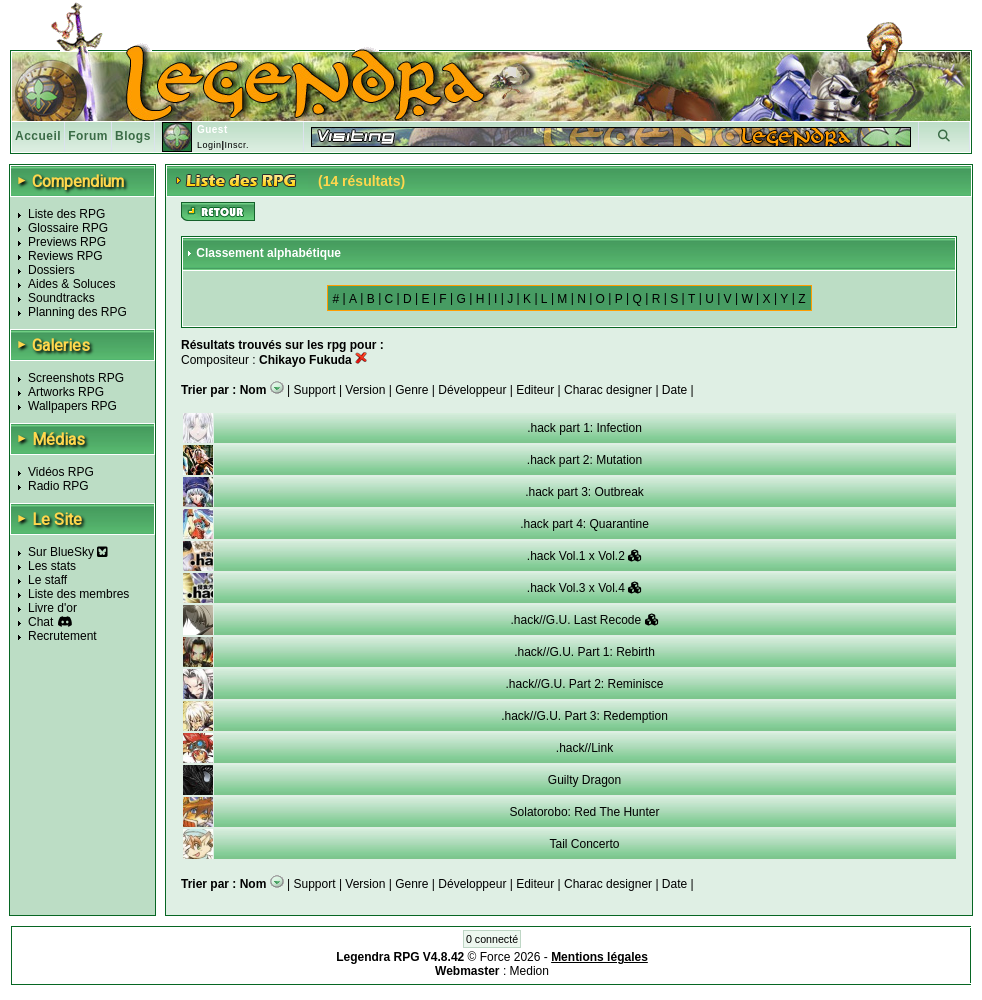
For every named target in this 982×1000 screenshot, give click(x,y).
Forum (88, 136)
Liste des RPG (66, 214)
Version (365, 390)
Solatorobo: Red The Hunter (585, 812)
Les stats (52, 566)
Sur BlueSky (68, 552)
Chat (40, 622)
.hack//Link (584, 748)
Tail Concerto (584, 844)
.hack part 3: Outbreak (584, 492)
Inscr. (236, 145)
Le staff (47, 580)
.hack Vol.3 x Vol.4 (584, 588)
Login (209, 145)
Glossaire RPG (68, 228)
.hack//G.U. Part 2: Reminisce (584, 684)
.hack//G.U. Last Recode (584, 620)
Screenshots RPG (76, 378)
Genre (411, 390)
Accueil (38, 136)
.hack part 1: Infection (584, 428)
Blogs (133, 136)
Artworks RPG (66, 392)
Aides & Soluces (71, 284)
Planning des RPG (77, 312)
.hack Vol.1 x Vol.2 (584, 556)
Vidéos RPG (61, 472)
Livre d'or (52, 608)
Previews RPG (67, 242)
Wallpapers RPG (72, 406)
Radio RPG (58, 486)
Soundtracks (61, 298)
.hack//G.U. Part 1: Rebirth (584, 652)
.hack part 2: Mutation (584, 460)
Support (315, 390)
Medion (529, 971)
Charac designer (608, 390)
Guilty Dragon (584, 780)
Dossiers (51, 270)
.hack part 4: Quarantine (584, 524)
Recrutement (62, 636)
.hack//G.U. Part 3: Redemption (584, 716)
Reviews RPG (65, 256)
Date (674, 390)
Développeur (472, 390)
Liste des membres (78, 594)
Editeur (535, 390)
